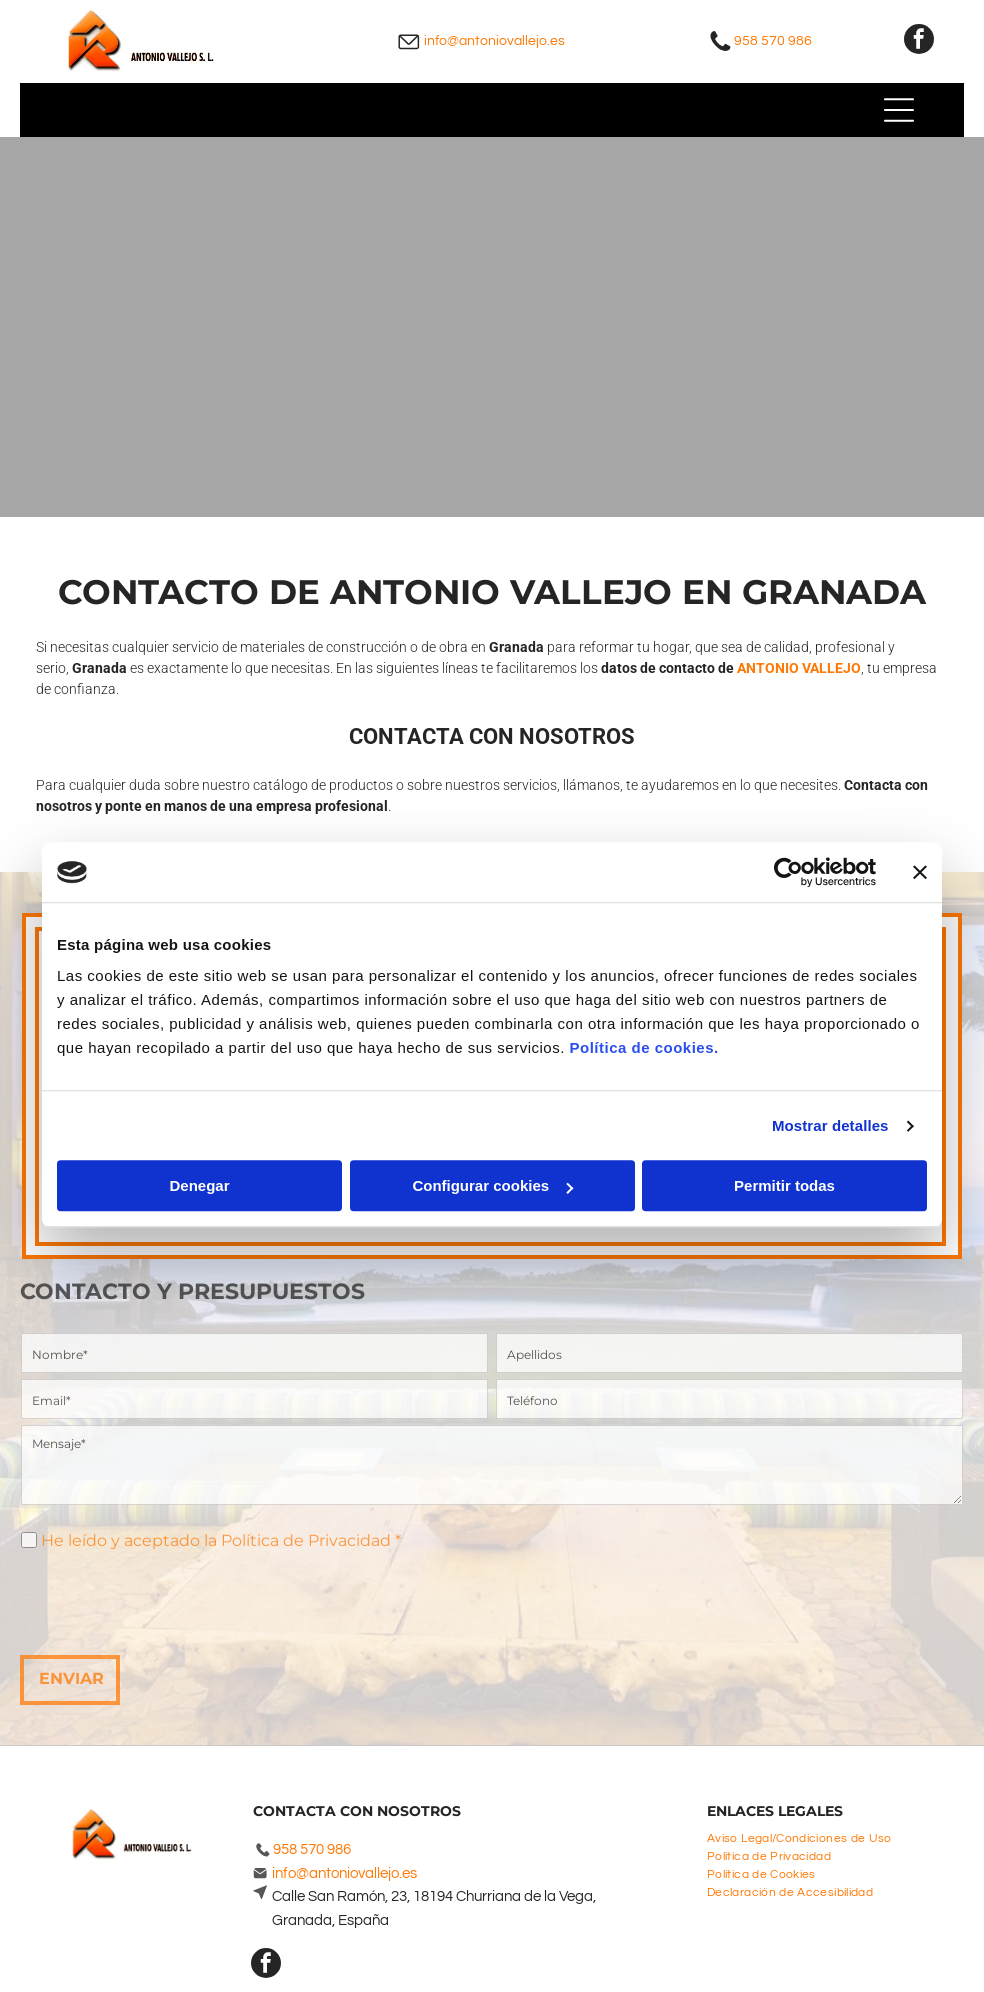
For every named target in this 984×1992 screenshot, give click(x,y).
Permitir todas (784, 1186)
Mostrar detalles (830, 1125)
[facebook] (919, 41)
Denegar (199, 1186)
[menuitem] (807, 1836)
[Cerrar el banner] (920, 872)
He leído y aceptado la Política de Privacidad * (221, 1540)
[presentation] (173, 1595)
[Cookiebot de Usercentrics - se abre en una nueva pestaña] (788, 872)
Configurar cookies (492, 1186)
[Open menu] (899, 110)
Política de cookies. (643, 1048)
